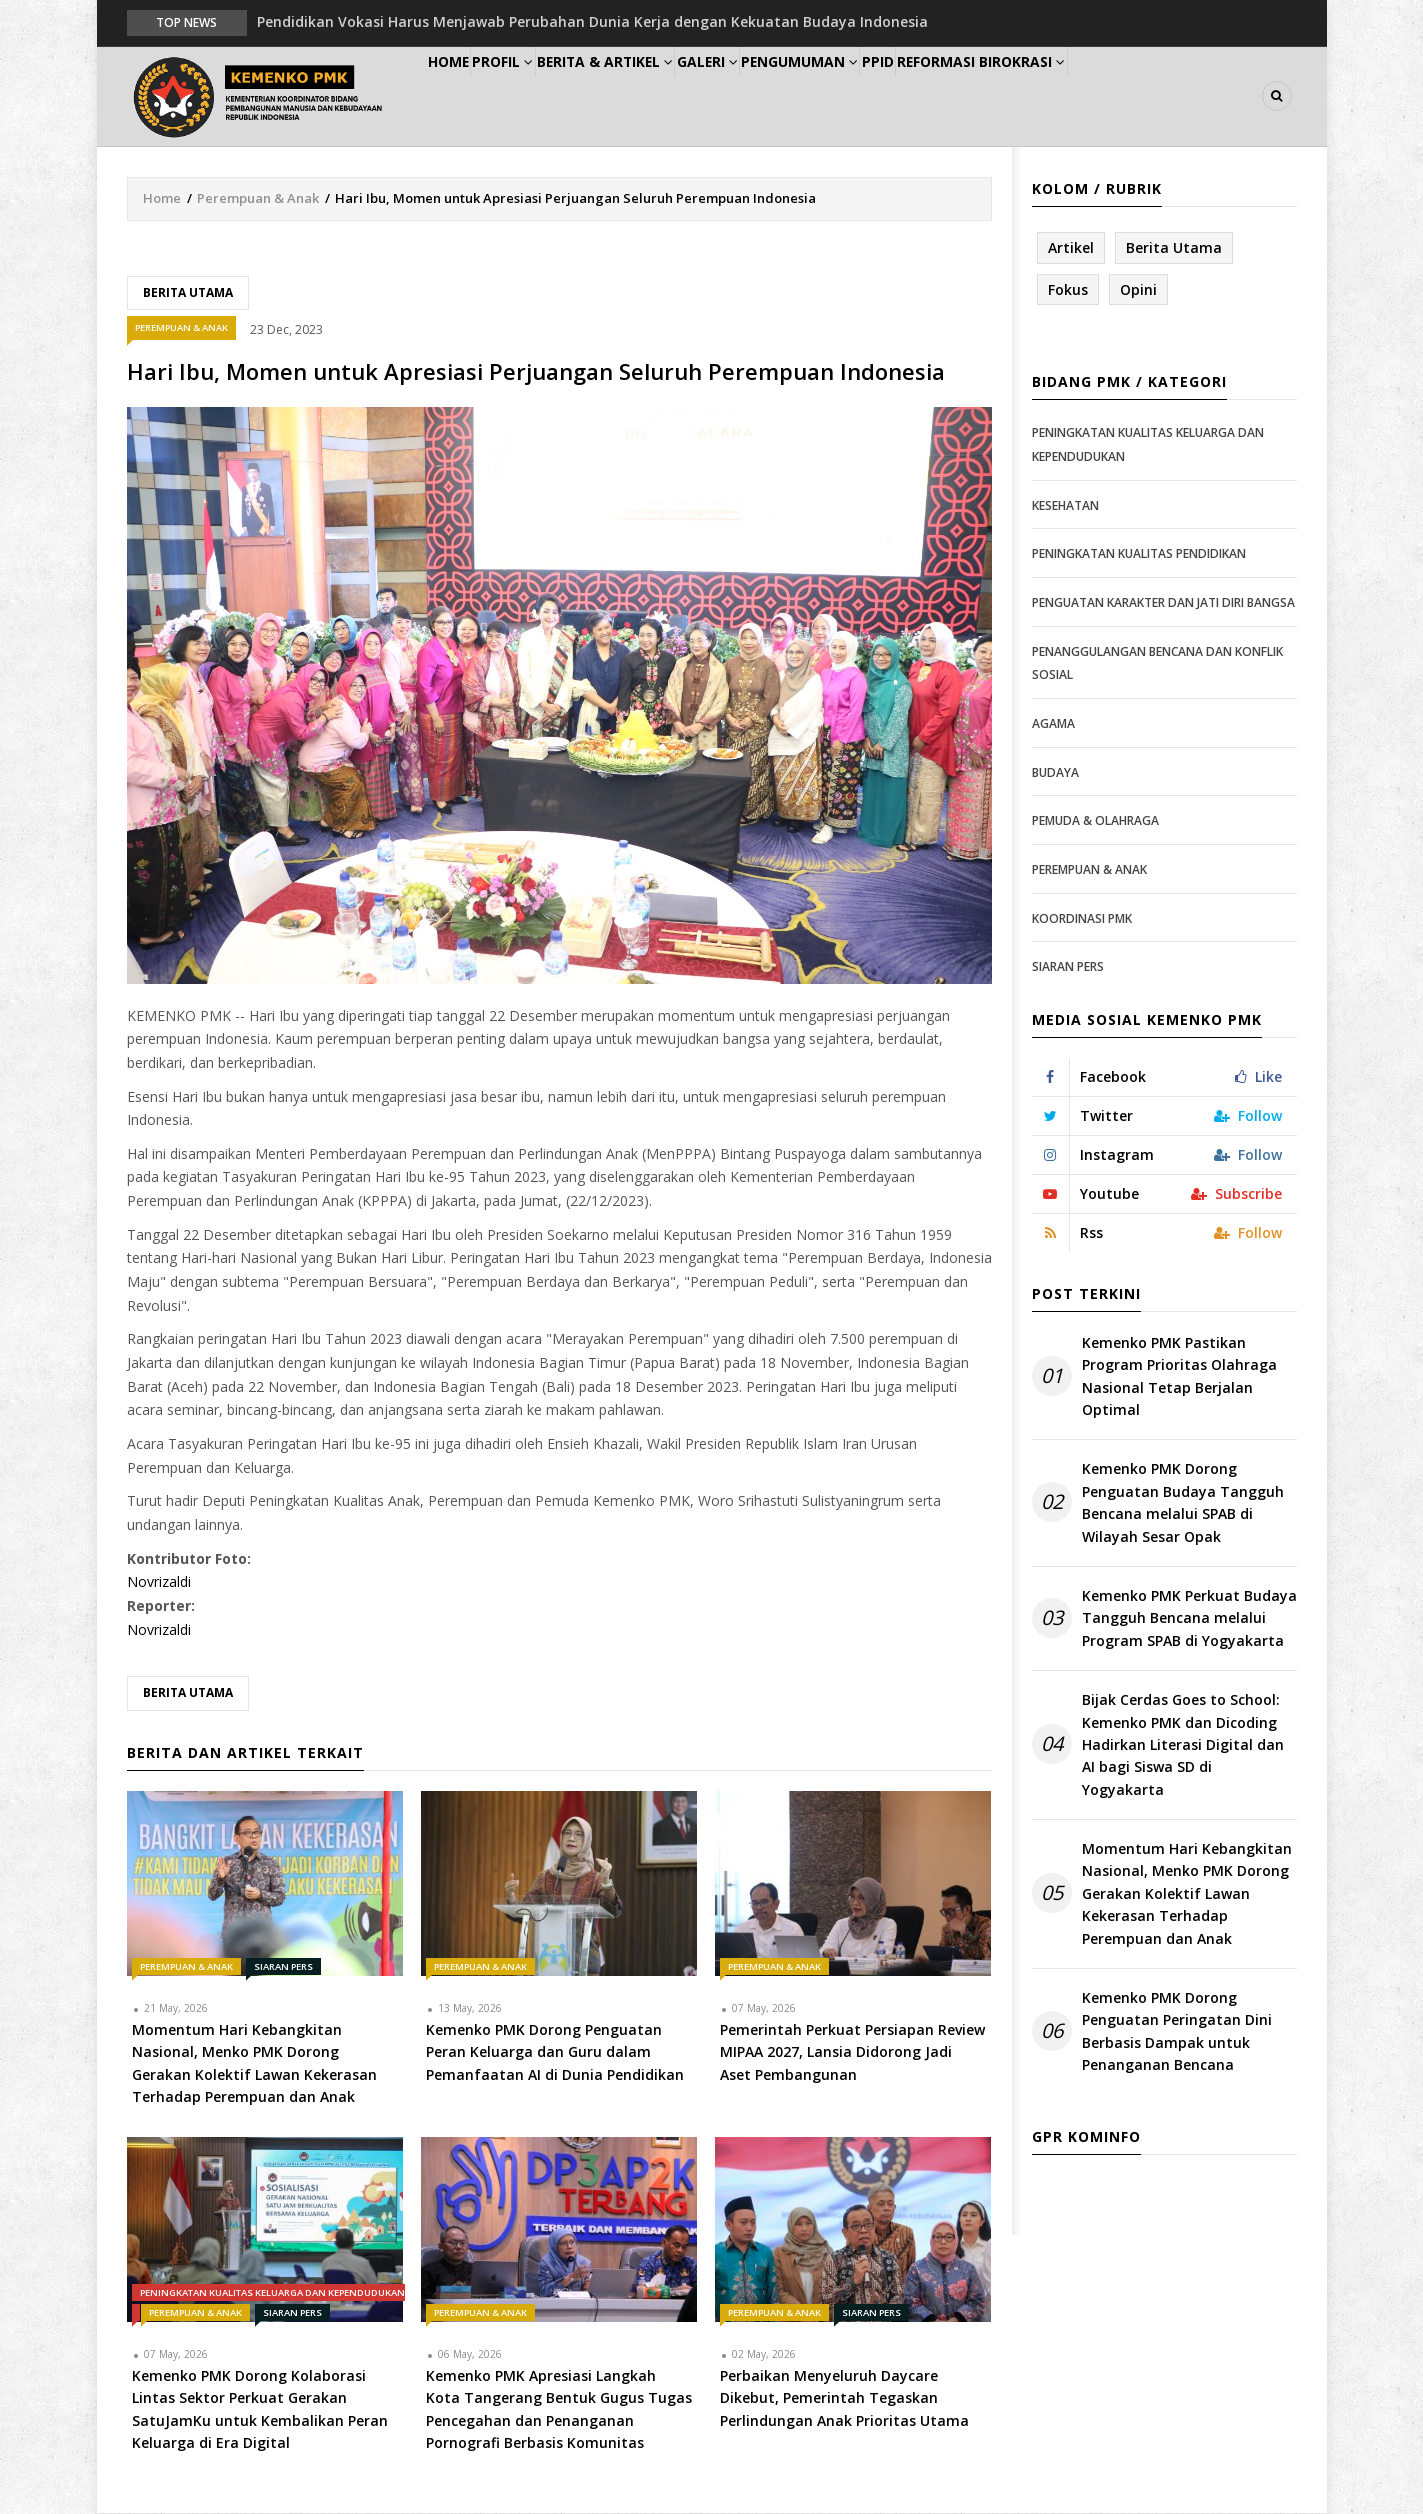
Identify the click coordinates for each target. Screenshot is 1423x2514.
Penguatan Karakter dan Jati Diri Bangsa (1163, 603)
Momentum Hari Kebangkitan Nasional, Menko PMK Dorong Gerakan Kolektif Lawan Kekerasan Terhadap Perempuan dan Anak (1187, 1894)
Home (460, 96)
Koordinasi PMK (1082, 919)
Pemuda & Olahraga (1095, 821)
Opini (1138, 290)
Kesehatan (1065, 506)
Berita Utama (188, 293)
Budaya (1055, 773)
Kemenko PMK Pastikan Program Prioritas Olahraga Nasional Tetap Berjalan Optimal (1179, 1377)
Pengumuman (883, 96)
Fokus (1068, 290)
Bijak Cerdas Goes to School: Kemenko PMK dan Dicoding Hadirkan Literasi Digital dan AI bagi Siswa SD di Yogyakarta (1183, 1745)
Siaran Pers (283, 1967)
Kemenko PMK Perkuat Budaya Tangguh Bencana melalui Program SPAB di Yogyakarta (1189, 1619)
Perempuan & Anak (258, 199)
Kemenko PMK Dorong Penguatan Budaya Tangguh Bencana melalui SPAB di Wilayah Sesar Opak (1183, 1504)
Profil (537, 96)
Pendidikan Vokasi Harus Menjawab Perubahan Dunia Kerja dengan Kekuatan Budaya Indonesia (592, 21)
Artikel (1071, 248)
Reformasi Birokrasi (1100, 96)
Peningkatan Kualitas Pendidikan (1139, 555)
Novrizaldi (159, 1583)
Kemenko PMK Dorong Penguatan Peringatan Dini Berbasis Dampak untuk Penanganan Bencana (1177, 2032)
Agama (1053, 724)
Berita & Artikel (656, 96)
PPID (980, 96)
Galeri (774, 96)
